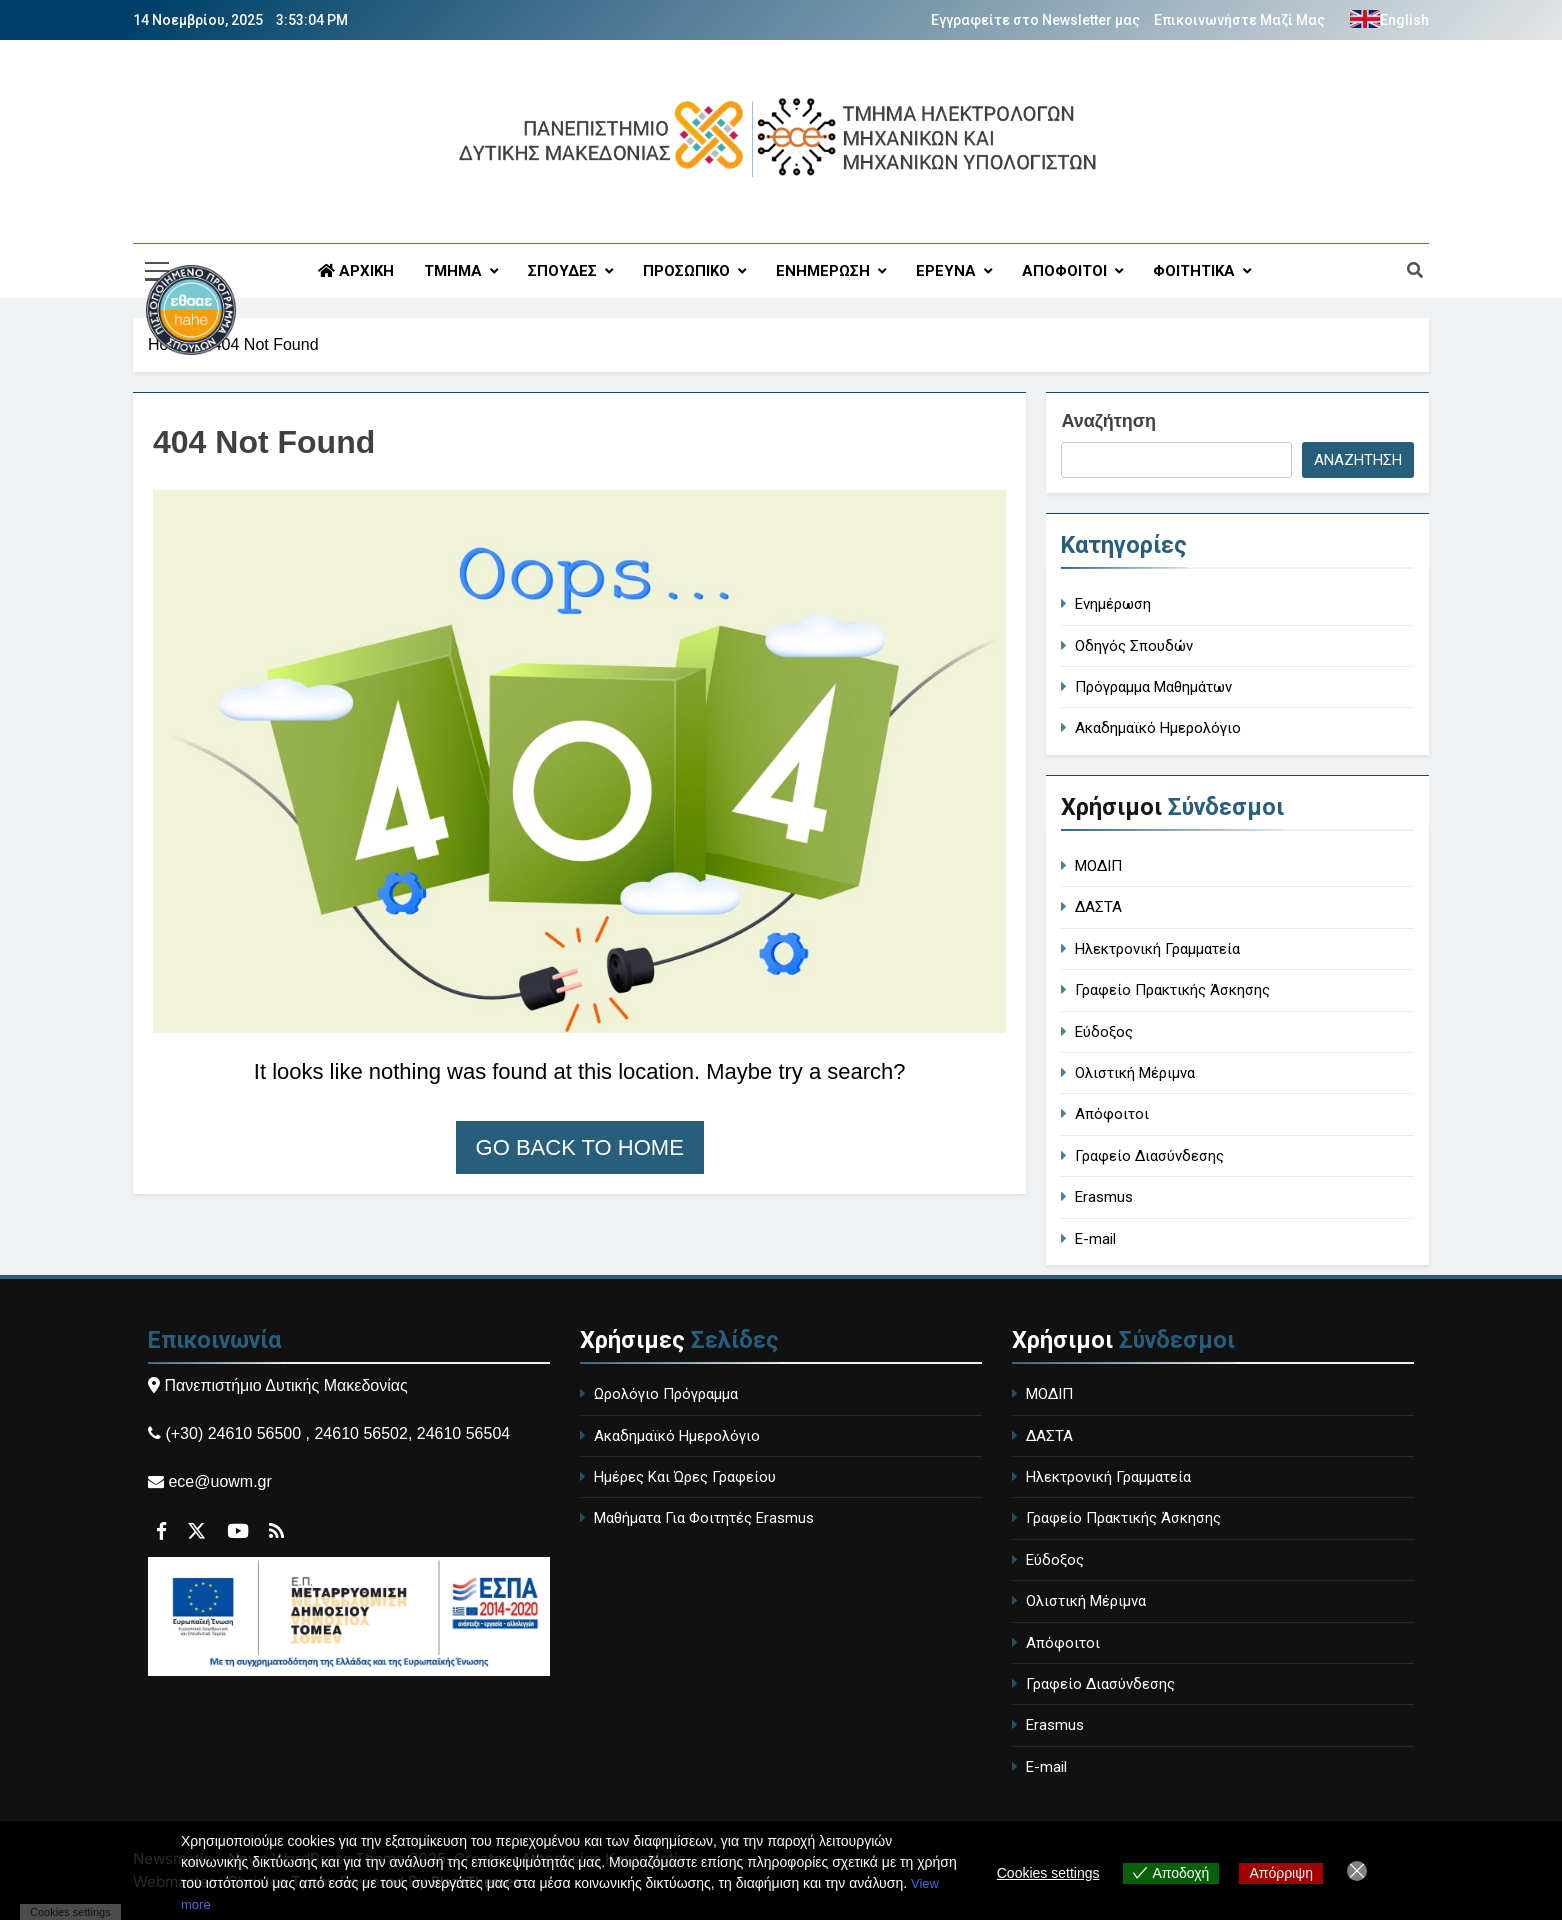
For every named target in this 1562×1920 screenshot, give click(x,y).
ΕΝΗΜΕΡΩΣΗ (823, 271)
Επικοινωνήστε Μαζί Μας (1239, 20)
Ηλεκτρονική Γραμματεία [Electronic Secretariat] (1157, 949)
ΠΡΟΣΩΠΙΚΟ (686, 271)
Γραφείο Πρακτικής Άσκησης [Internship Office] (1172, 990)
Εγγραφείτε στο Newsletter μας (1035, 20)
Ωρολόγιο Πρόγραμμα (666, 1394)
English (1404, 20)
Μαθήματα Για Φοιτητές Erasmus (704, 1518)
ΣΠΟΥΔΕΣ (562, 271)
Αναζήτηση (1108, 421)
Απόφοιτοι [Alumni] (1112, 1114)
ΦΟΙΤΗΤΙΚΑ (1194, 271)
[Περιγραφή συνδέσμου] (232, 391)
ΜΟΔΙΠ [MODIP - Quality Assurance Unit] (1098, 866)
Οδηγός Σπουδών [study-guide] (1134, 646)
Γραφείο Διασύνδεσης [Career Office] (1149, 1156)
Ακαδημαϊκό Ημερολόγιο (677, 1436)
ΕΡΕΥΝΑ (946, 271)
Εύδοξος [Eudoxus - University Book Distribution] (1104, 1032)
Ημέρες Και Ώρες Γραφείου (685, 1477)
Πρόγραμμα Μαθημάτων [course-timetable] (1153, 687)
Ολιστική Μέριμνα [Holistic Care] (1135, 1073)
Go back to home (580, 1147)
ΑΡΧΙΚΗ (356, 271)
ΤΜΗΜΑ (453, 271)
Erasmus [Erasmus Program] (1104, 1197)
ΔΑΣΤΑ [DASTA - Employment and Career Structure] (1098, 907)
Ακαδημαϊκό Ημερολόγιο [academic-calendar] (1158, 728)
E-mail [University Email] (1095, 1239)
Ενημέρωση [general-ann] (1113, 604)
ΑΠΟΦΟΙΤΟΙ (1064, 271)
